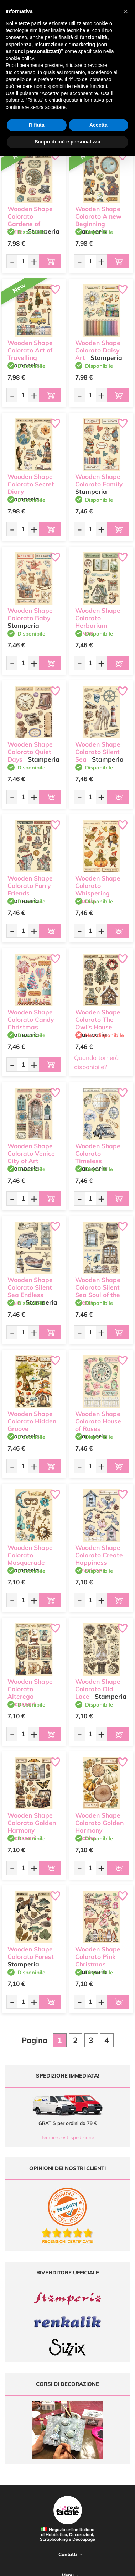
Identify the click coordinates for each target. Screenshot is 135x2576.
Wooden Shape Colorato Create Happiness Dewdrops (99, 1558)
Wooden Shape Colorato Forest (30, 1952)
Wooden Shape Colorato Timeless (97, 1153)
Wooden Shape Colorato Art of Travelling (30, 350)
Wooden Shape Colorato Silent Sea (97, 752)
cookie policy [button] (20, 58)
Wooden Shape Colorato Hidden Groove (31, 1421)
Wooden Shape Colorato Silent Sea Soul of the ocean (97, 1291)
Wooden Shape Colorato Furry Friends (30, 885)
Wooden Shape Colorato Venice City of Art (31, 1153)
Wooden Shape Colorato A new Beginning (98, 216)
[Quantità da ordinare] (23, 261)
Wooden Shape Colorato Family (99, 480)
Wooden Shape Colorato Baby (30, 614)
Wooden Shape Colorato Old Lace (97, 1689)
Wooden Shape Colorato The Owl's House (97, 1019)
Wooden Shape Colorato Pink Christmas (97, 1956)
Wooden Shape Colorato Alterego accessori (30, 1692)
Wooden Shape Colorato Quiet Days (30, 752)
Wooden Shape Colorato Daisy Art (97, 350)
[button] (125, 11)
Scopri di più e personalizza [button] (67, 142)
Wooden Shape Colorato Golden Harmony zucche (99, 1826)
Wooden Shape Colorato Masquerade (30, 1555)
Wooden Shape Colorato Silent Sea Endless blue (30, 1291)
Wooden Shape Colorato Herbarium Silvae (97, 621)
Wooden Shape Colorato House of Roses (98, 1421)
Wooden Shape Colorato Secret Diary (30, 484)
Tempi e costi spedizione (67, 2137)
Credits (110, 2566)
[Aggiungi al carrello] (50, 261)
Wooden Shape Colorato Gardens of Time (30, 220)
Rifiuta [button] (37, 125)
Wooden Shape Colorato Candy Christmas (30, 1019)
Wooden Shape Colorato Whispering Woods (97, 889)
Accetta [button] (98, 125)
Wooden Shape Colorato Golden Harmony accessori (31, 1826)
